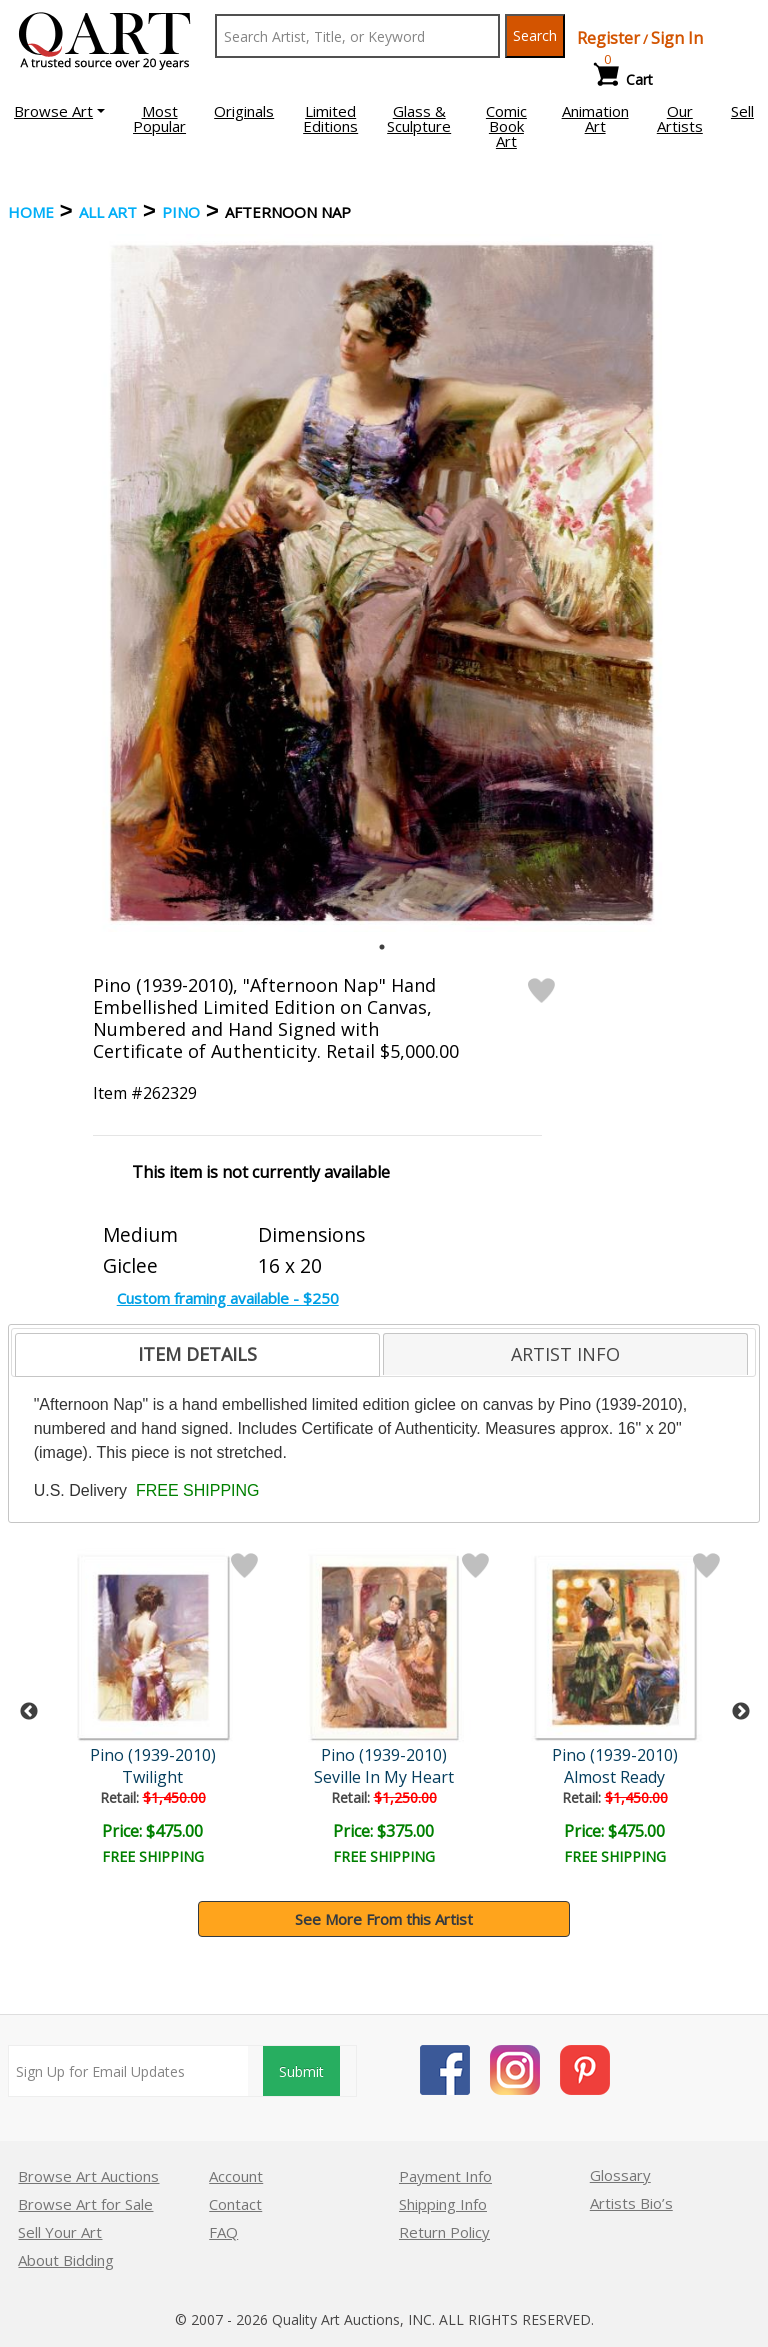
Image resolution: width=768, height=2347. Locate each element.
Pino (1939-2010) (153, 1755)
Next (741, 1712)
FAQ (223, 2232)
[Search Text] (357, 36)
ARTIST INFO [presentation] (565, 1354)
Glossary (620, 2175)
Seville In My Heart (384, 1777)
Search (535, 35)
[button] (59, 111)
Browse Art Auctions (88, 2176)
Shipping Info (443, 2204)
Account (236, 2176)
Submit (301, 2071)
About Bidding (66, 2260)
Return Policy (444, 2232)
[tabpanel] (382, 583)
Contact (235, 2204)
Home (31, 212)
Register (608, 38)
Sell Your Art (60, 2232)
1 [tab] (382, 947)
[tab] (197, 1355)
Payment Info (445, 2176)
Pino (181, 212)
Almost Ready (614, 1777)
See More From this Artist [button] (384, 1919)
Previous (29, 1712)
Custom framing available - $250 (228, 1298)
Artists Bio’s (631, 2203)
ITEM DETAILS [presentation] (197, 1354)
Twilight (152, 1777)
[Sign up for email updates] (128, 2071)
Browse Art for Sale (85, 2204)
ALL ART (108, 212)
